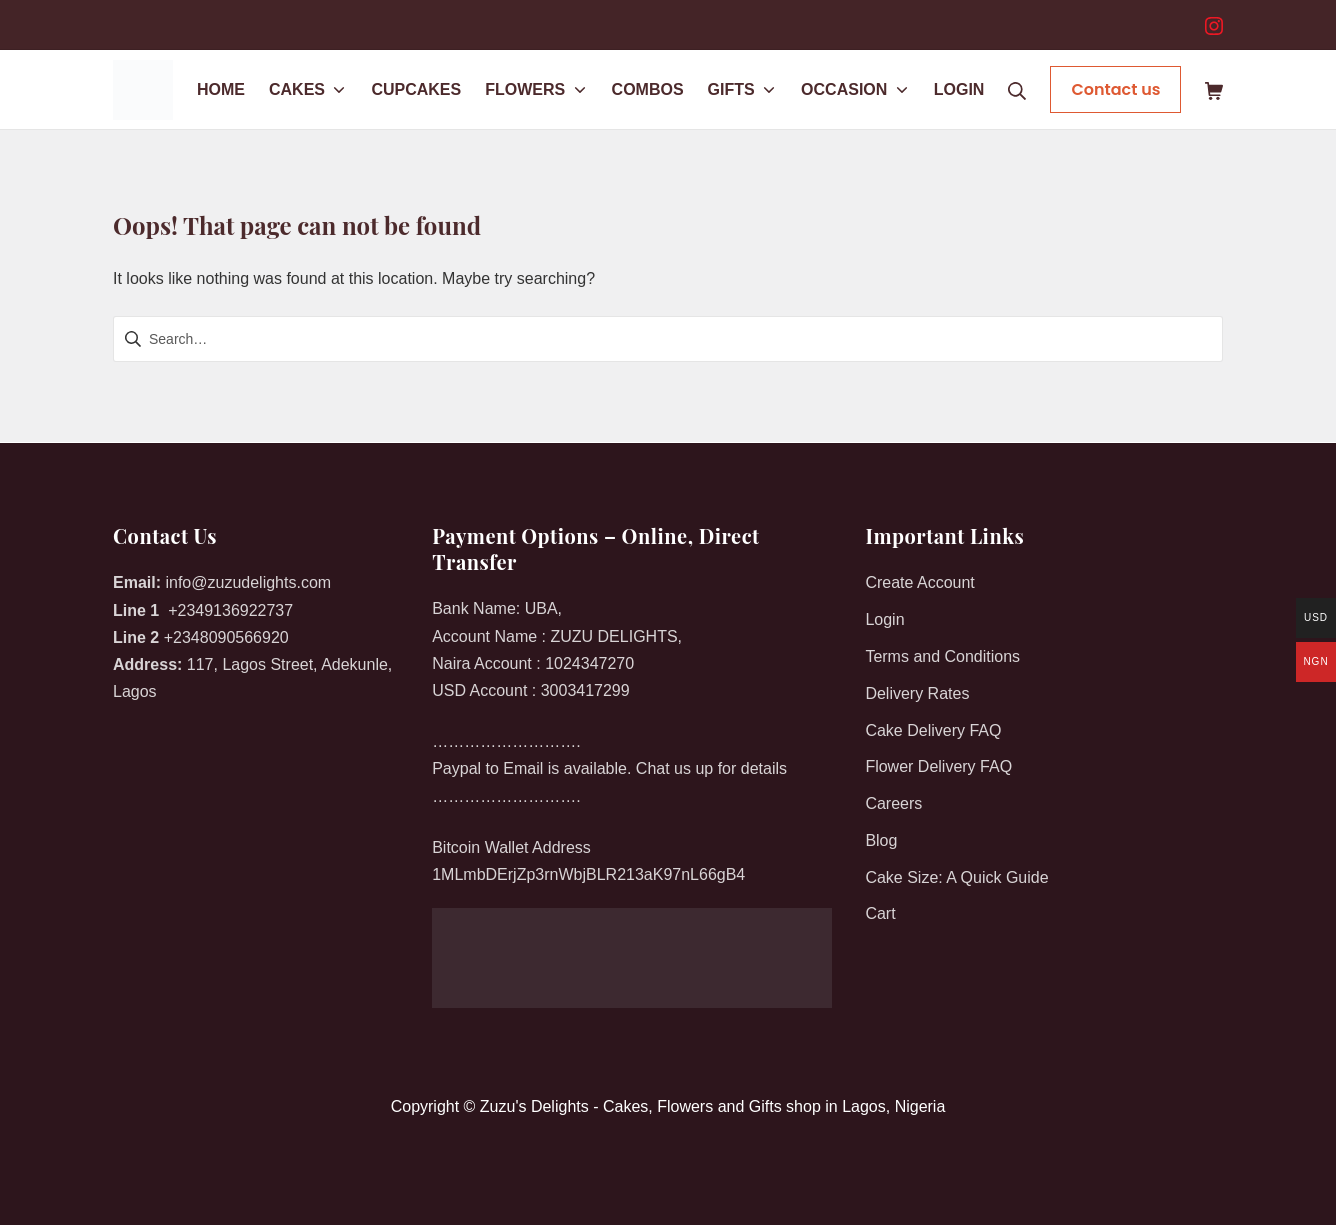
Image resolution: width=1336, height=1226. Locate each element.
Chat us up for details (711, 768)
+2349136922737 (230, 610)
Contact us (1115, 89)
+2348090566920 (226, 637)
